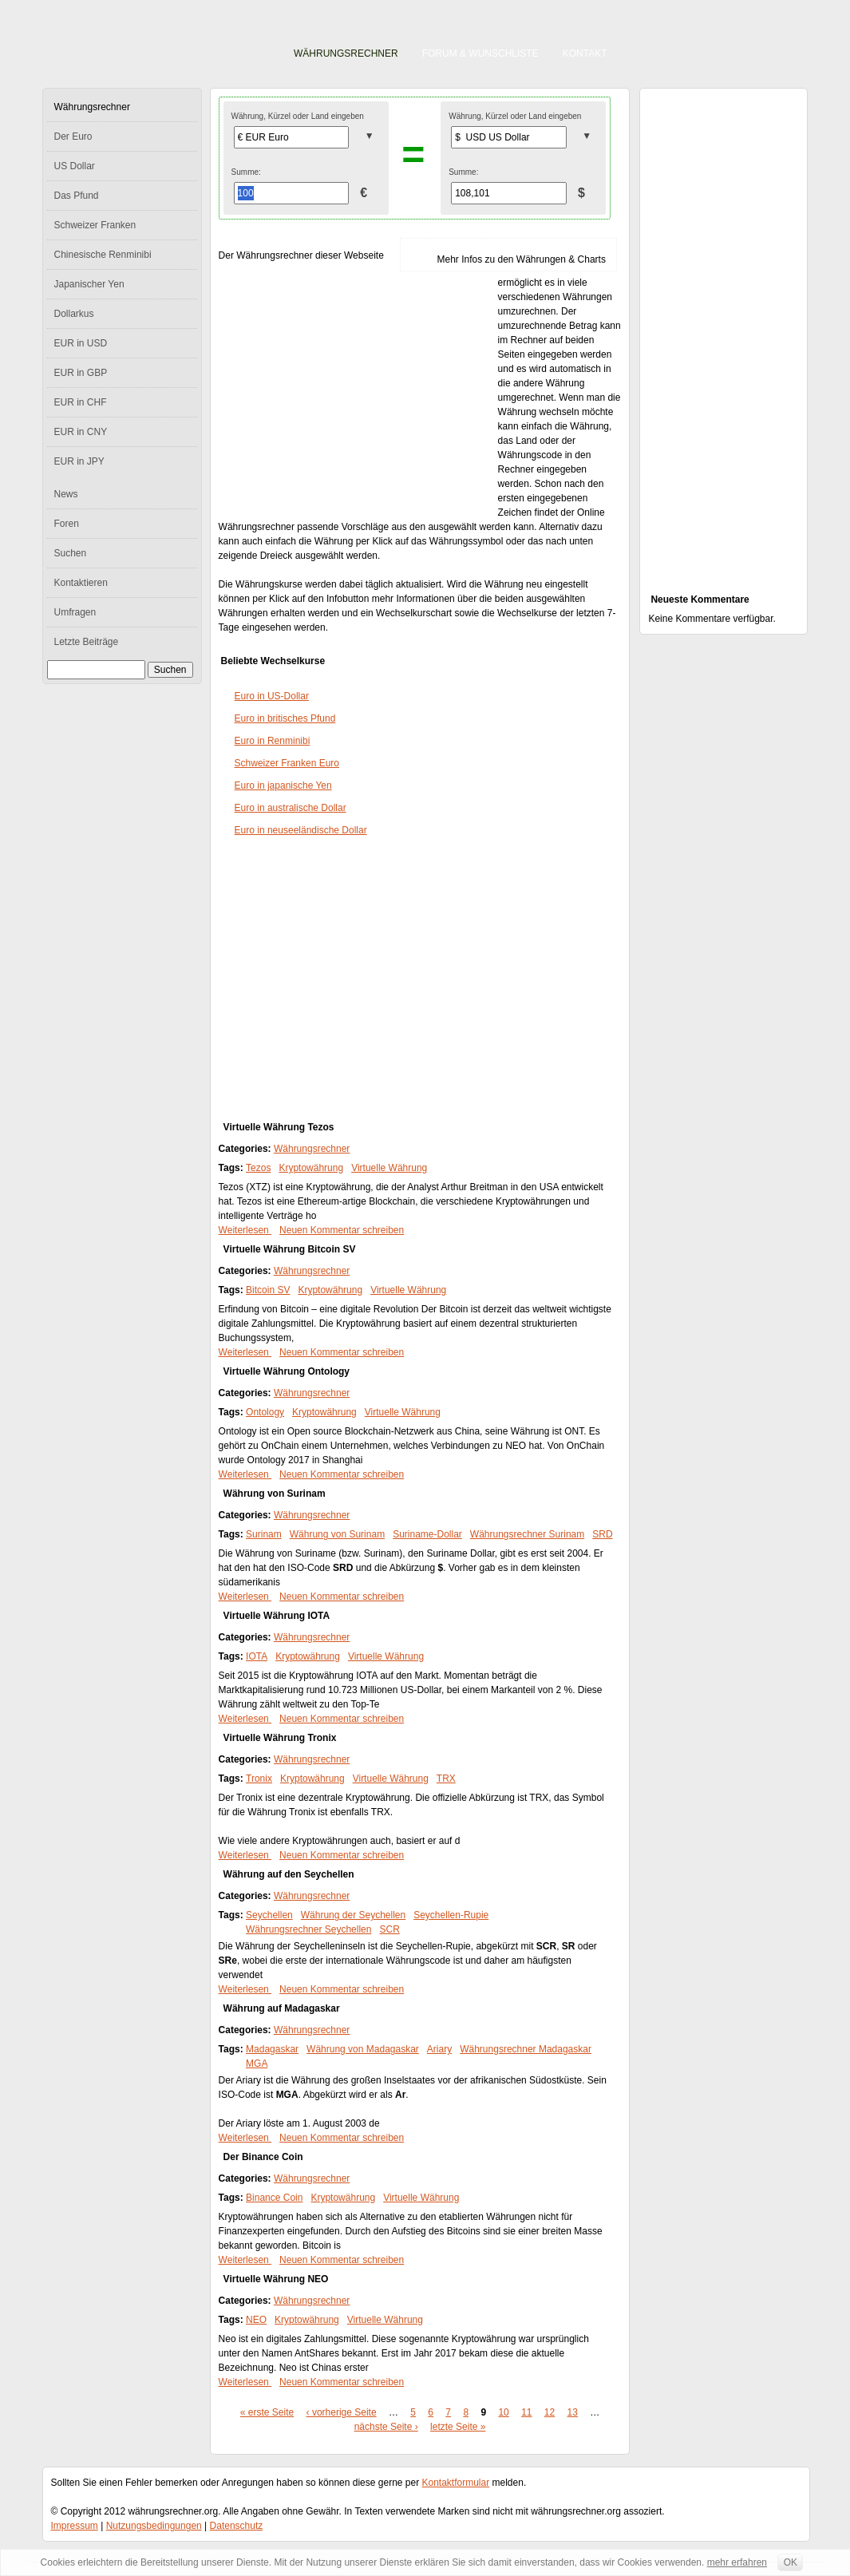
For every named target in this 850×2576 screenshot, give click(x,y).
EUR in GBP (81, 372)
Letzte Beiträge (86, 641)
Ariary (439, 2049)
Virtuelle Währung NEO (276, 2279)
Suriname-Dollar (427, 1534)
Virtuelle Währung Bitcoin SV (289, 1249)
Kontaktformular (456, 2482)
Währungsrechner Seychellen (308, 1929)
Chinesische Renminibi (103, 254)
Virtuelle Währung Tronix (280, 1737)
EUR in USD (81, 343)
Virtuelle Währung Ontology (286, 1371)
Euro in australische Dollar (290, 807)
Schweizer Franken (95, 225)
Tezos (258, 1167)
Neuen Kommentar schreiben (341, 1230)
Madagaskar (272, 2049)
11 (526, 2412)
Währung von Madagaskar (362, 2049)
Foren (66, 523)
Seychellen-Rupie (450, 1915)
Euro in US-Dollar (272, 696)
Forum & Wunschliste (480, 53)
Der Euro (73, 136)
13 (572, 2412)
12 (549, 2412)
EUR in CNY (81, 431)
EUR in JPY (79, 461)
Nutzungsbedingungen (154, 2525)
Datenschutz (236, 2525)
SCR (389, 1929)
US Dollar (74, 166)
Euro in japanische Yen (283, 785)
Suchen (70, 553)
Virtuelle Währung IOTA (276, 1615)
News (66, 494)
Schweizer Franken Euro (287, 763)
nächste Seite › (386, 2426)
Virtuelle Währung (389, 1167)
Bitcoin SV (268, 1290)
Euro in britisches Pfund (285, 718)
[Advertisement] (358, 393)
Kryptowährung (311, 1167)
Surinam (264, 1534)
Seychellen (269, 1915)
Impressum (74, 2525)
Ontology (265, 1412)
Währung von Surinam (274, 1493)
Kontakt (585, 53)
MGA (256, 2063)
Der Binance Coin (263, 2156)
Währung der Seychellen (353, 1915)
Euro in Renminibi (272, 740)
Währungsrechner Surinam (527, 1534)
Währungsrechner (346, 53)
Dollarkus (74, 313)
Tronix (259, 1778)
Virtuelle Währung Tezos (278, 1127)
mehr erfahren (737, 2562)
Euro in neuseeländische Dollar (301, 830)
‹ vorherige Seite (341, 2412)
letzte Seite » (457, 2426)
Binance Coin (274, 2197)
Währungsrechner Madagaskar (525, 2049)
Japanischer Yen (89, 284)
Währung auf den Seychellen (288, 1874)
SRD (602, 1534)
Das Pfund (76, 195)
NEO (256, 2319)
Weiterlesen (245, 1230)
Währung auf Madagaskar (281, 2008)
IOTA (256, 1656)
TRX (446, 1778)
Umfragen (75, 612)
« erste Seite (267, 2412)
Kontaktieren (81, 582)
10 (503, 2412)
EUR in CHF (80, 402)
